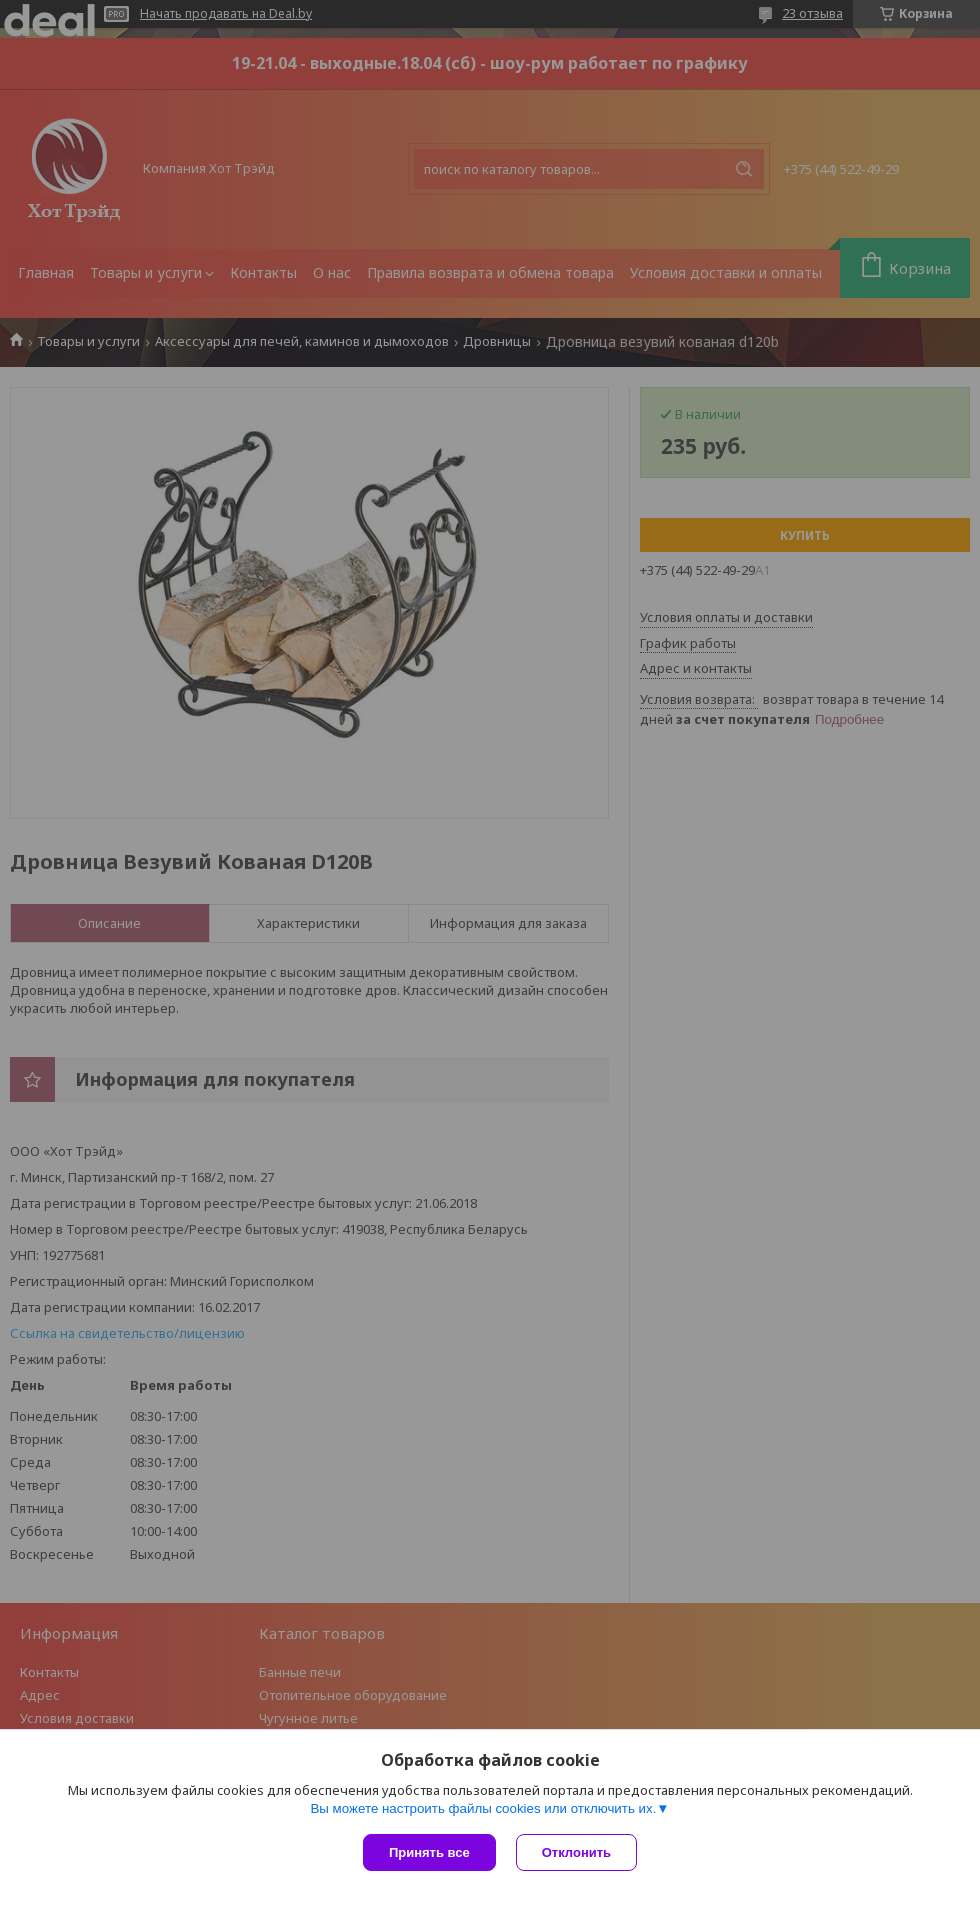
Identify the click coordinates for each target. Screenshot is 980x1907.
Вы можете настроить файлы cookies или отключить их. (483, 1808)
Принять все (429, 1852)
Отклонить (576, 1852)
